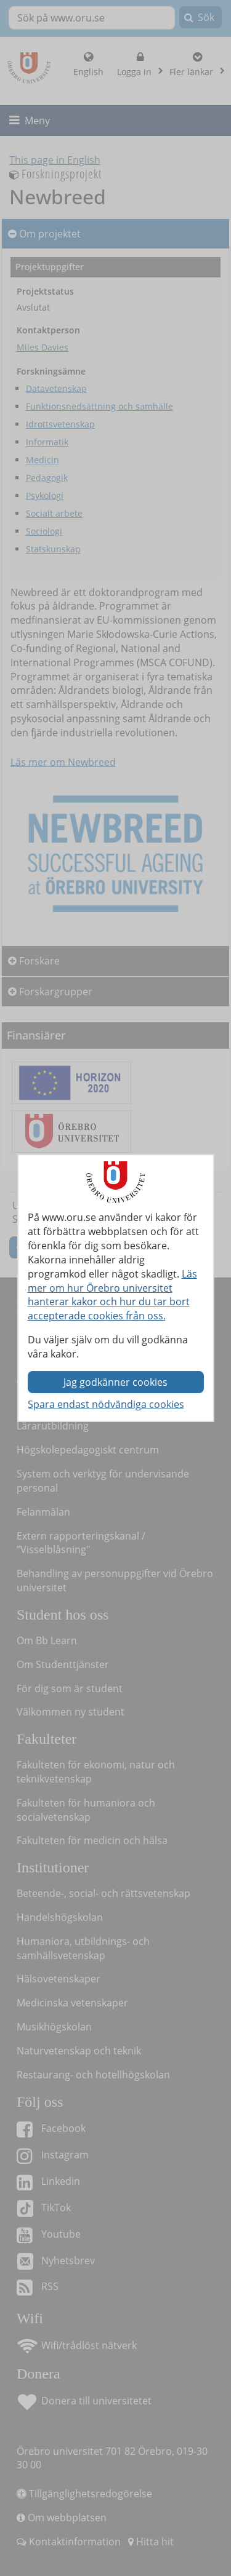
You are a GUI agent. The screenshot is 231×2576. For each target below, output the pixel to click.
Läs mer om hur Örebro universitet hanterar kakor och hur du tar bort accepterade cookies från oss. (112, 1295)
